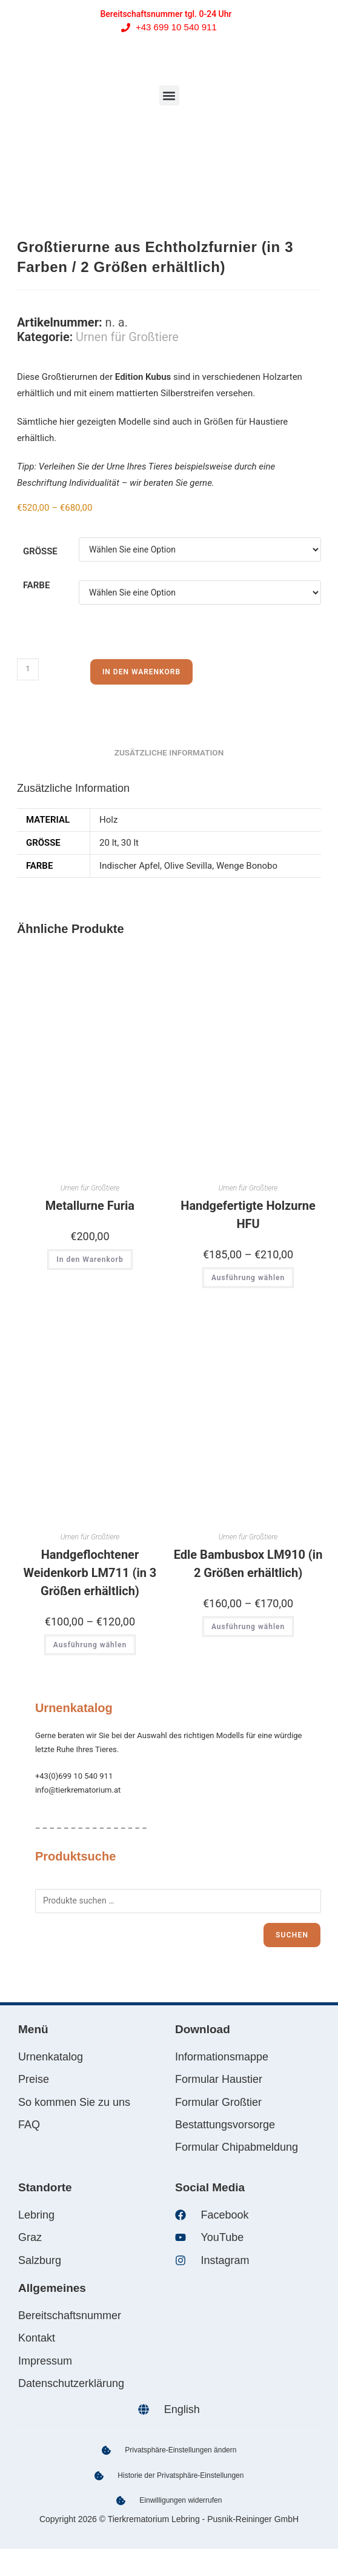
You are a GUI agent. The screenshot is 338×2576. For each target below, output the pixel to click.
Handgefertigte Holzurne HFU (248, 1214)
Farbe (36, 585)
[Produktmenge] (28, 669)
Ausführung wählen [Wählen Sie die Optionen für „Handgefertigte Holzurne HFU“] (248, 1277)
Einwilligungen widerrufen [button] (180, 2500)
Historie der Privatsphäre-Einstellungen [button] (181, 2475)
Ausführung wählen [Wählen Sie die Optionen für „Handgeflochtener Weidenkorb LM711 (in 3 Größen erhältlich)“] (90, 1645)
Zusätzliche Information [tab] (169, 752)
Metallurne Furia (89, 1205)
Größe (40, 551)
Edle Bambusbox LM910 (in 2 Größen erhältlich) (248, 1563)
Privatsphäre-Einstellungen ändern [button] (180, 2450)
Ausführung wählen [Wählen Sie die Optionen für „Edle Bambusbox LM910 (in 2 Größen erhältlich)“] (248, 1626)
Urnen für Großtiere (127, 337)
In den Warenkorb (141, 672)
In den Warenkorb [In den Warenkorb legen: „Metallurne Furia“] (89, 1259)
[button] (169, 95)
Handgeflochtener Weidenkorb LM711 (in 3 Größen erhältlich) (90, 1572)
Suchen (292, 1935)
